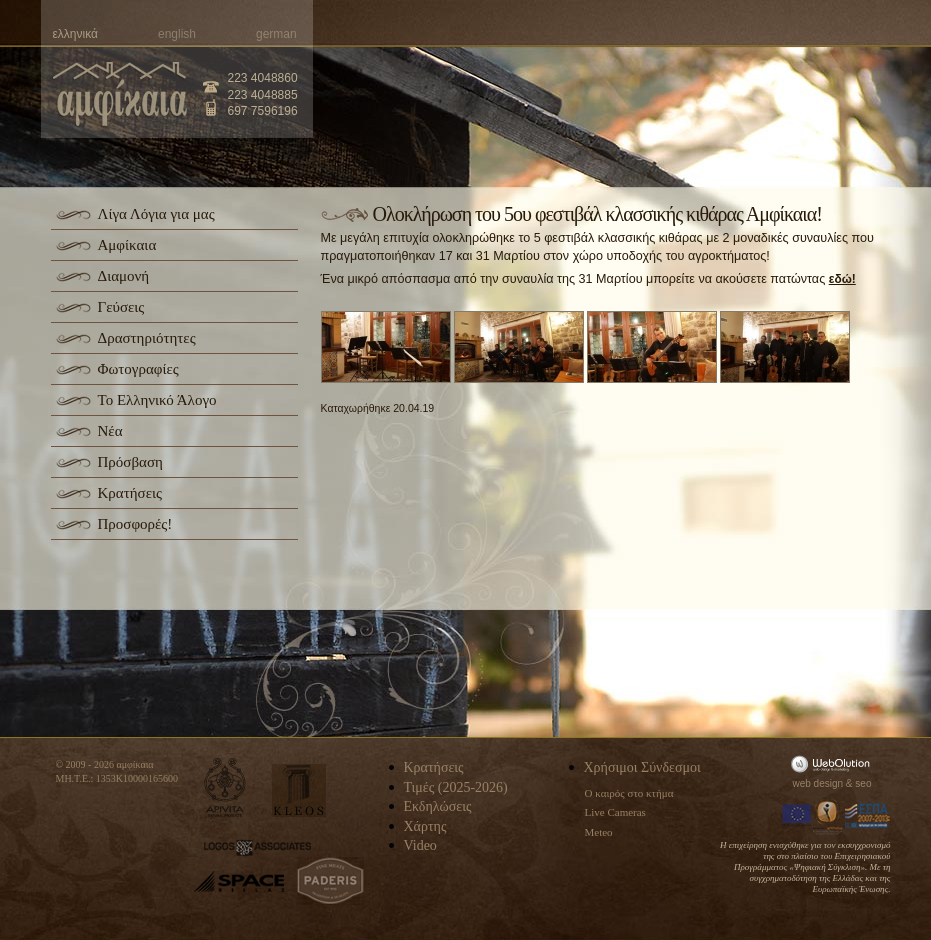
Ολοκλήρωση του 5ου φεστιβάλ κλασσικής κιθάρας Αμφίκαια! (597, 214)
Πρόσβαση (130, 462)
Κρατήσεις (130, 493)
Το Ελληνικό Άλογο (157, 400)
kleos (299, 790)
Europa (797, 816)
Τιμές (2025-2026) (456, 787)
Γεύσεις (121, 307)
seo (863, 783)
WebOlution (834, 763)
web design (818, 783)
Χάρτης (425, 826)
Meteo (599, 832)
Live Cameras (615, 812)
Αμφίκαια (127, 245)
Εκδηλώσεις (438, 806)
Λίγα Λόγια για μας (156, 214)
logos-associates (257, 848)
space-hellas (239, 881)
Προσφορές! (135, 524)
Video (420, 845)
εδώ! (842, 279)
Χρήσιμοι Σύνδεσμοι (642, 767)
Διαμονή (124, 276)
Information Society (829, 816)
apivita (225, 787)
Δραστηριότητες (147, 338)
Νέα (110, 431)
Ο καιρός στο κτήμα (629, 793)
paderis (330, 881)
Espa (868, 816)
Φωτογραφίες (138, 369)
